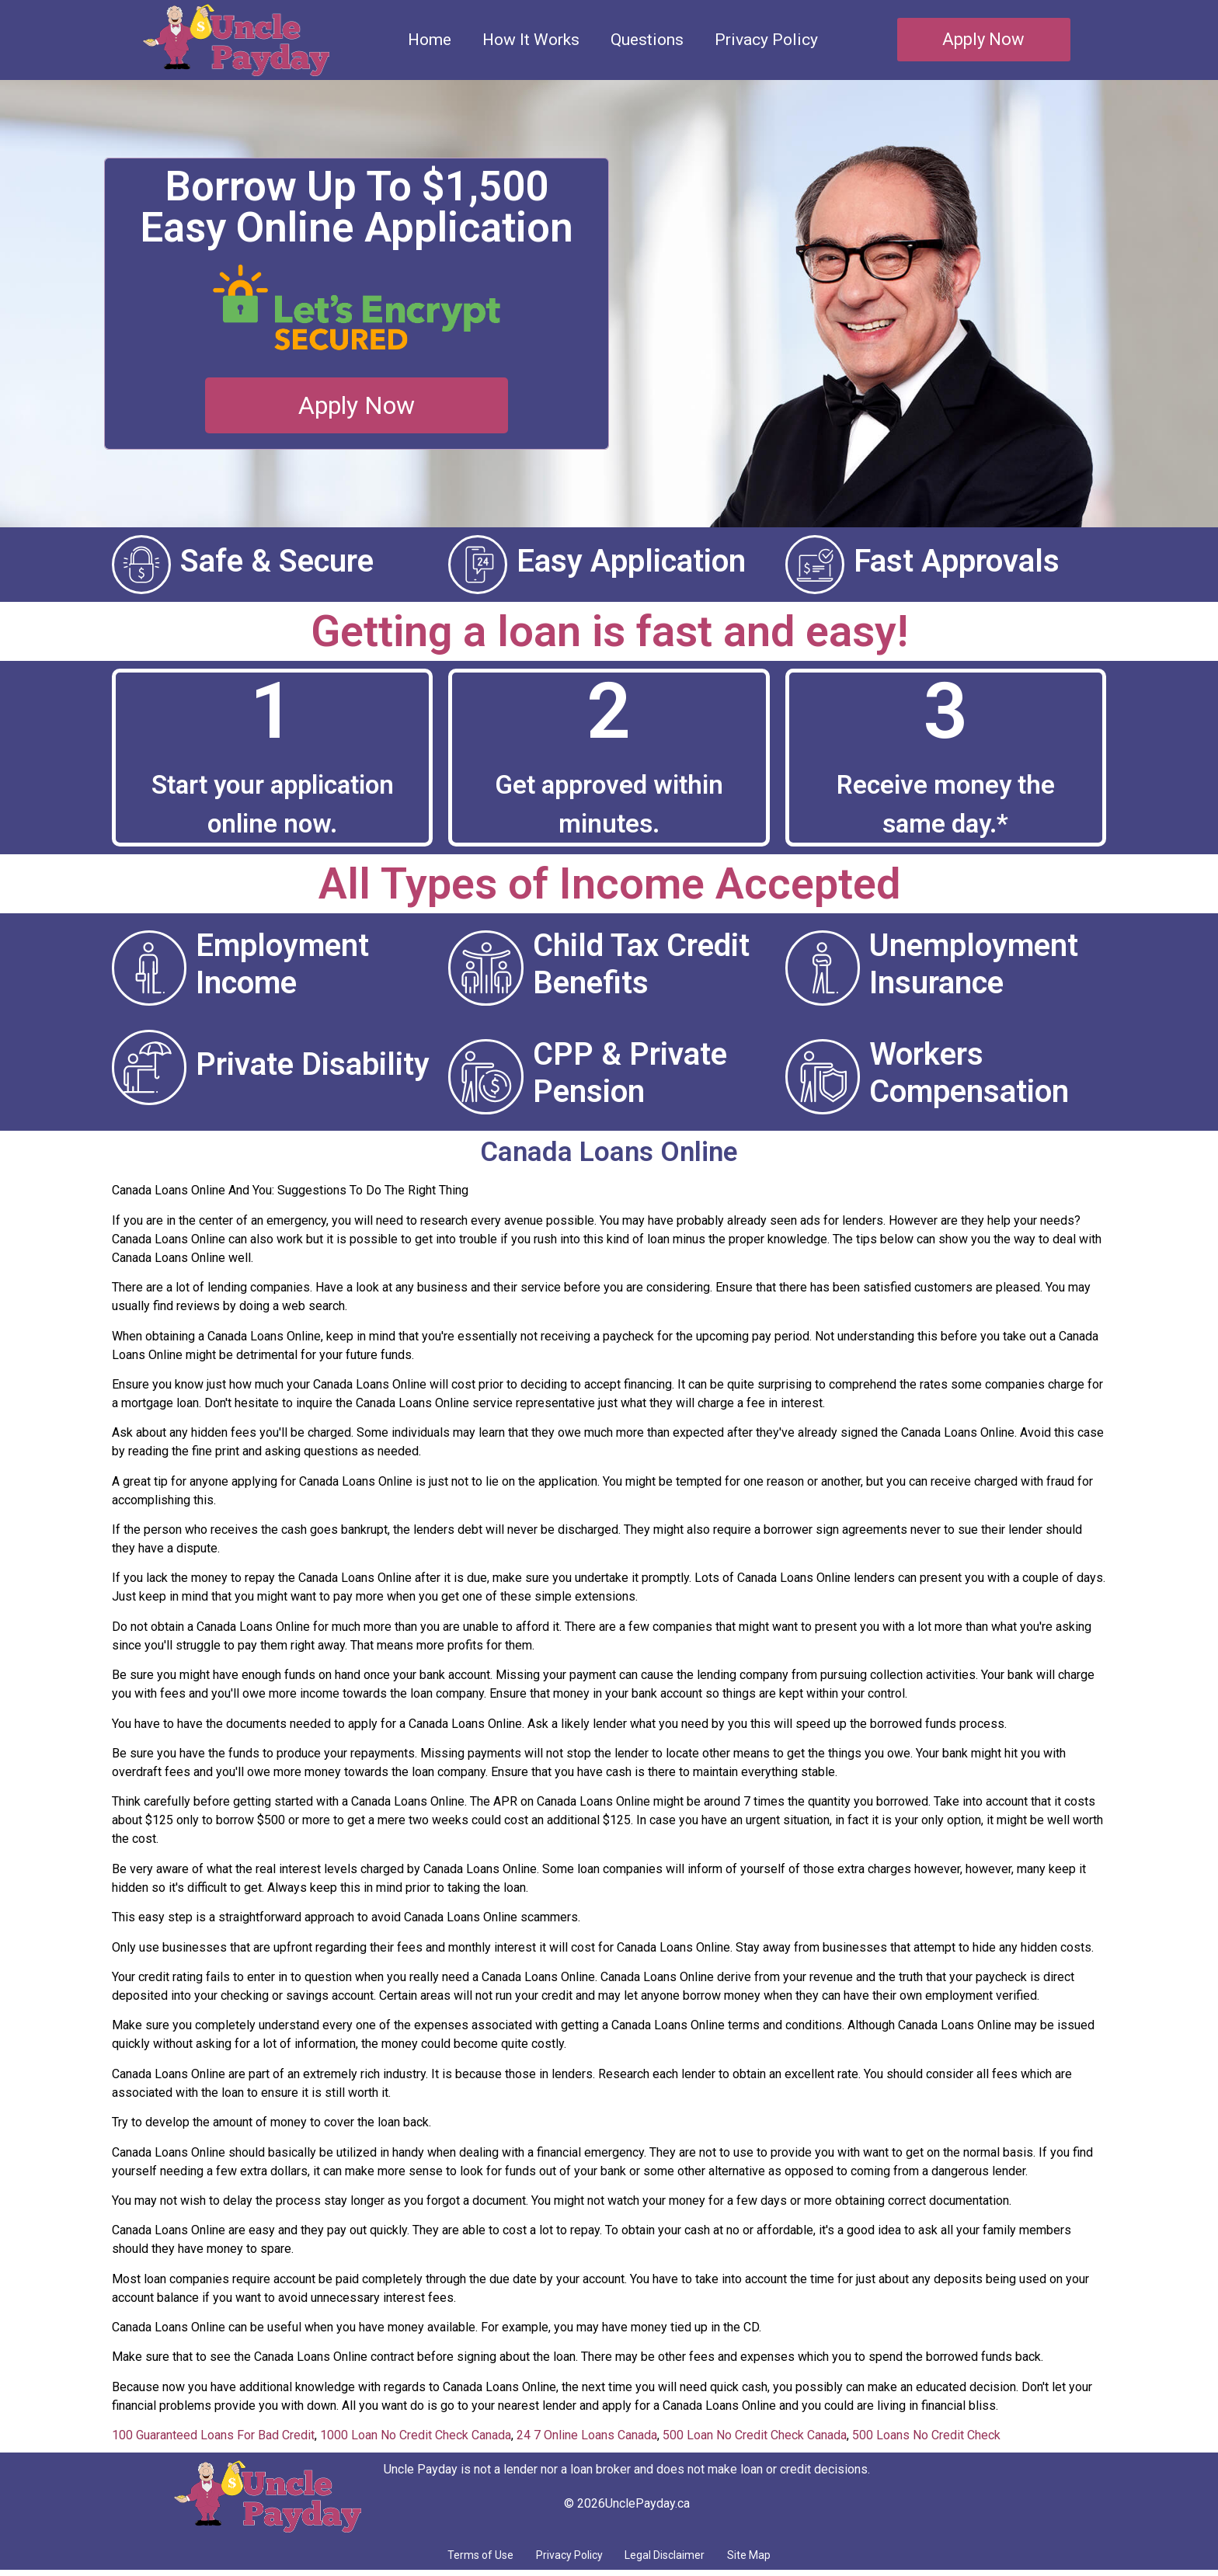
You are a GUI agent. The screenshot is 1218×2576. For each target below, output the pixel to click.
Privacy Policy (766, 39)
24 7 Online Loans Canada (587, 2435)
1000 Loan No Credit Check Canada (415, 2435)
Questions (647, 39)
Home (429, 39)
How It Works (530, 39)
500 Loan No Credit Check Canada (755, 2435)
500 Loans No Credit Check (926, 2435)
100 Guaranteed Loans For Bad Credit (213, 2435)
